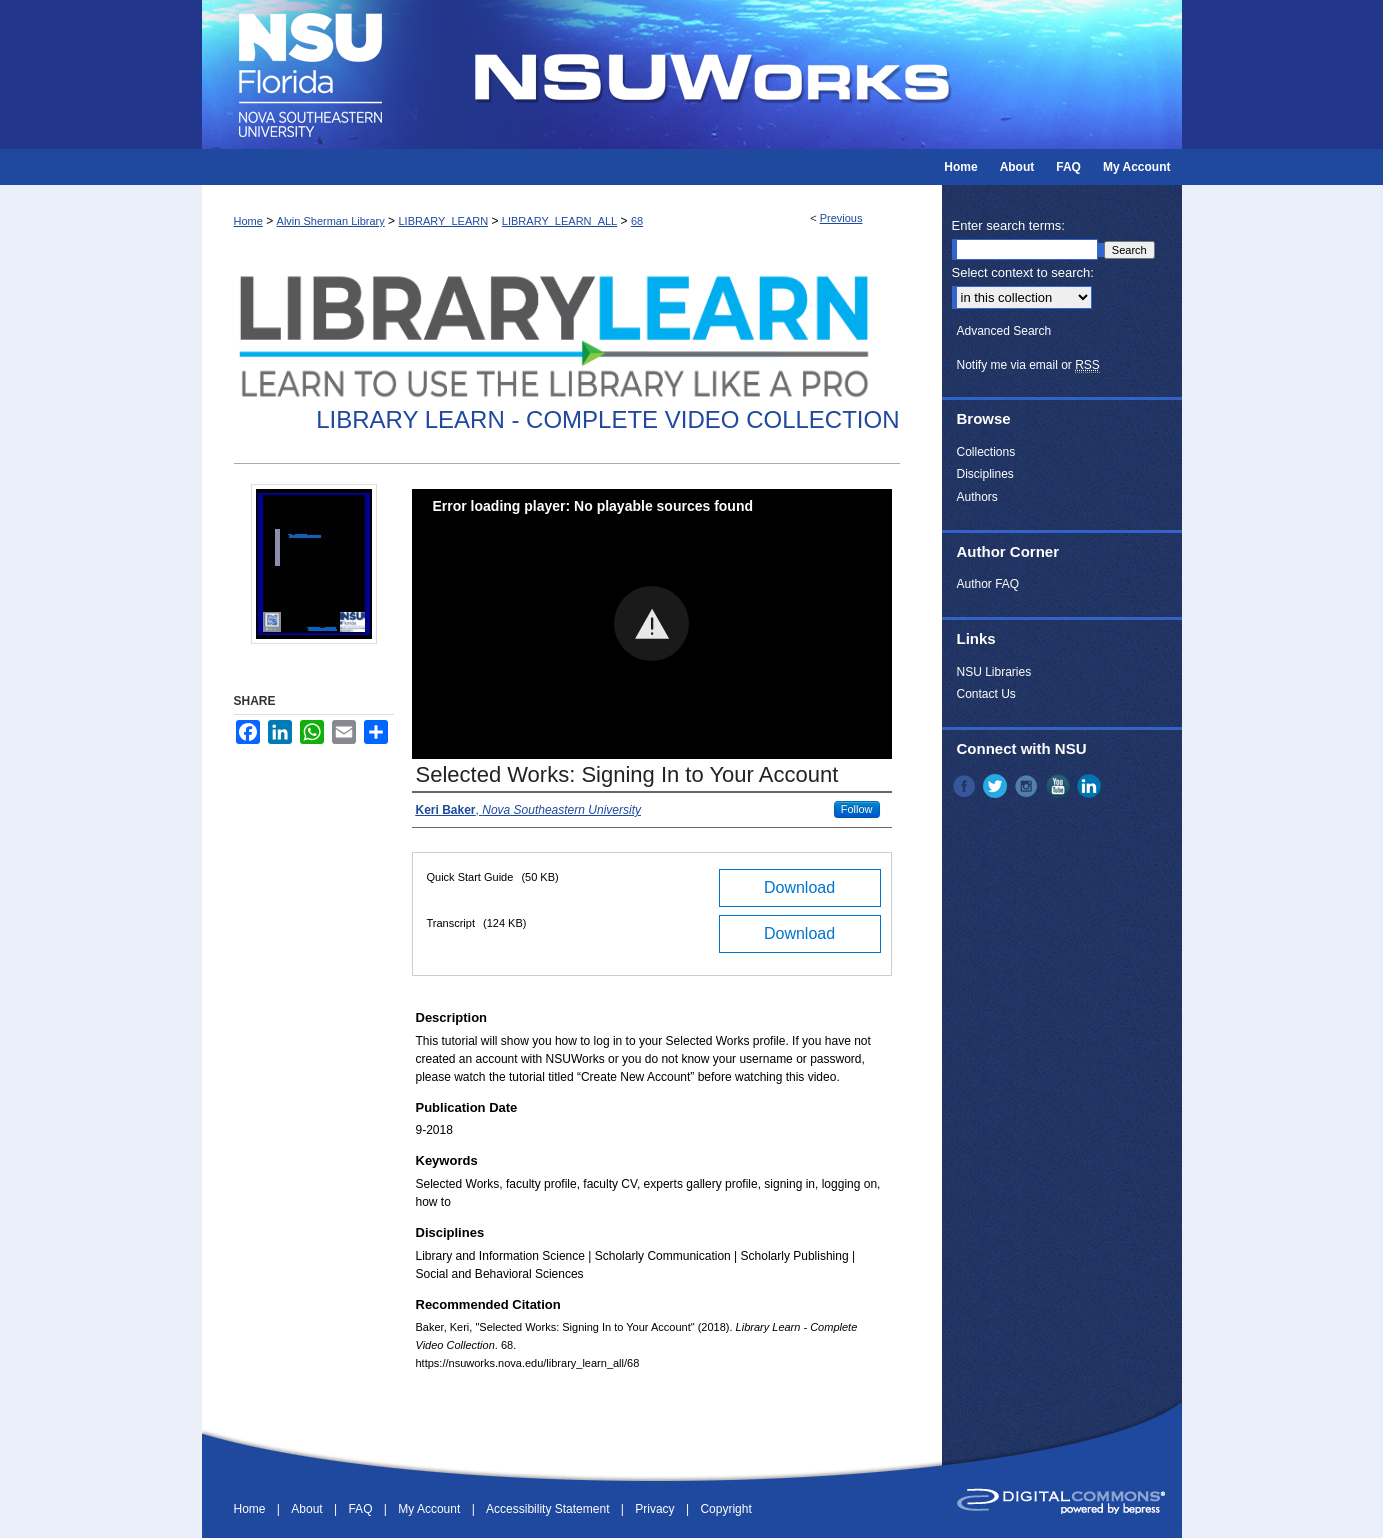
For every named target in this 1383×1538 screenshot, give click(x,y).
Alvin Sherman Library (331, 221)
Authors (977, 497)
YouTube (1060, 786)
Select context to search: (1023, 272)
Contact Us (986, 694)
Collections (986, 452)
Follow (857, 809)
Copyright (725, 1509)
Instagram (1028, 786)
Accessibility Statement (549, 1509)
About (308, 1509)
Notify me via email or (1028, 365)
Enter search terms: (1008, 225)
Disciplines (985, 474)
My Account (430, 1509)
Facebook (966, 786)
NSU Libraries (994, 672)
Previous (841, 218)
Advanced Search (1004, 331)
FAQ (361, 1509)
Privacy (656, 1509)
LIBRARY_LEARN (443, 221)
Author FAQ (988, 584)
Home (248, 221)
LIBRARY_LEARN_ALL (559, 221)
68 (637, 221)
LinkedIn (1091, 786)
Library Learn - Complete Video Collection (607, 419)
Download (799, 887)
